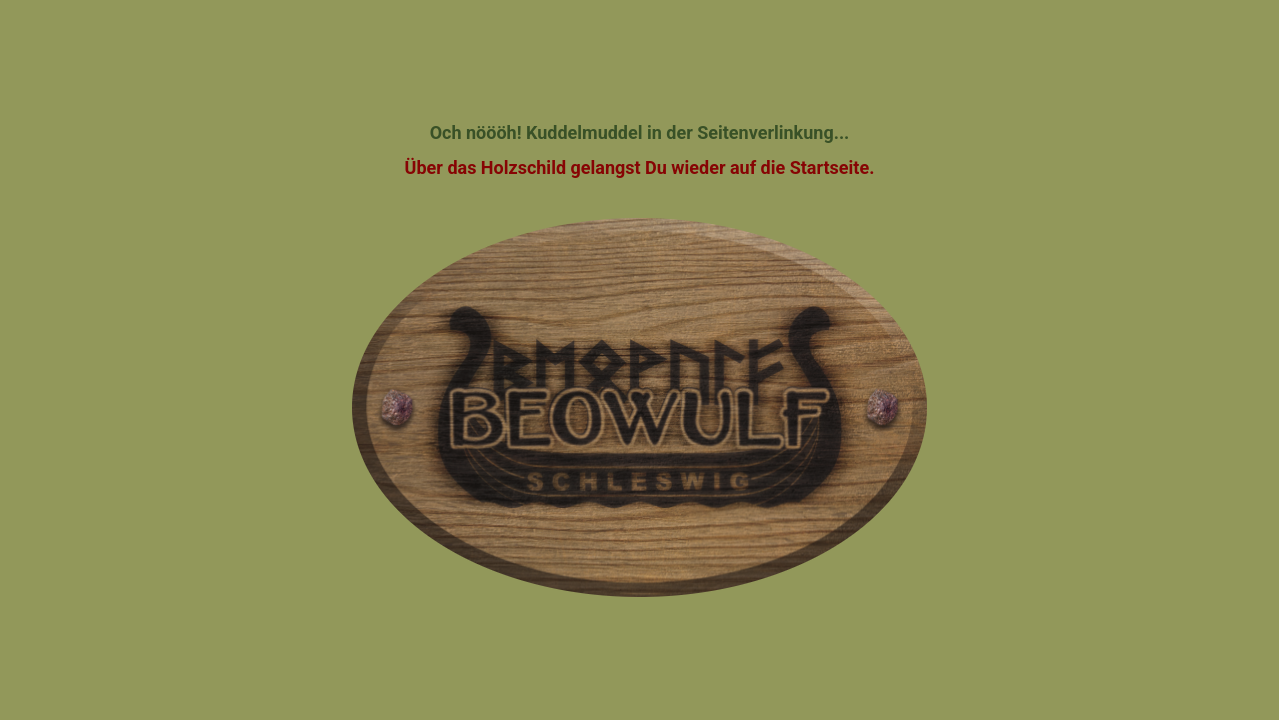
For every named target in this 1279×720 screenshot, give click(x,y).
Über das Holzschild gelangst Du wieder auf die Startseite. (640, 167)
